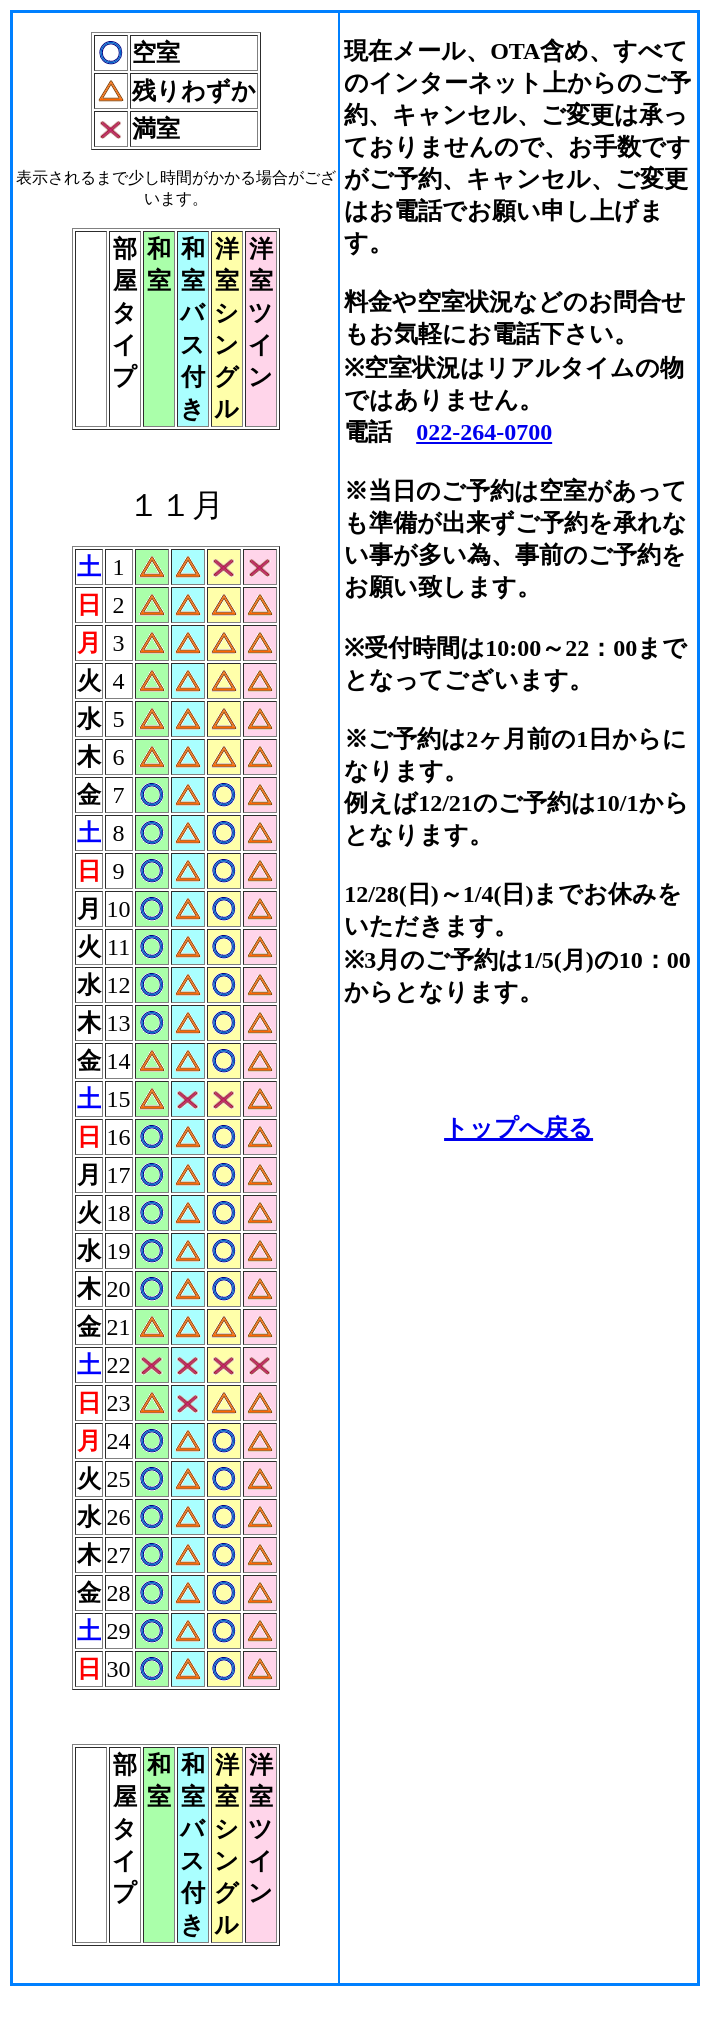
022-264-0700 (484, 432)
